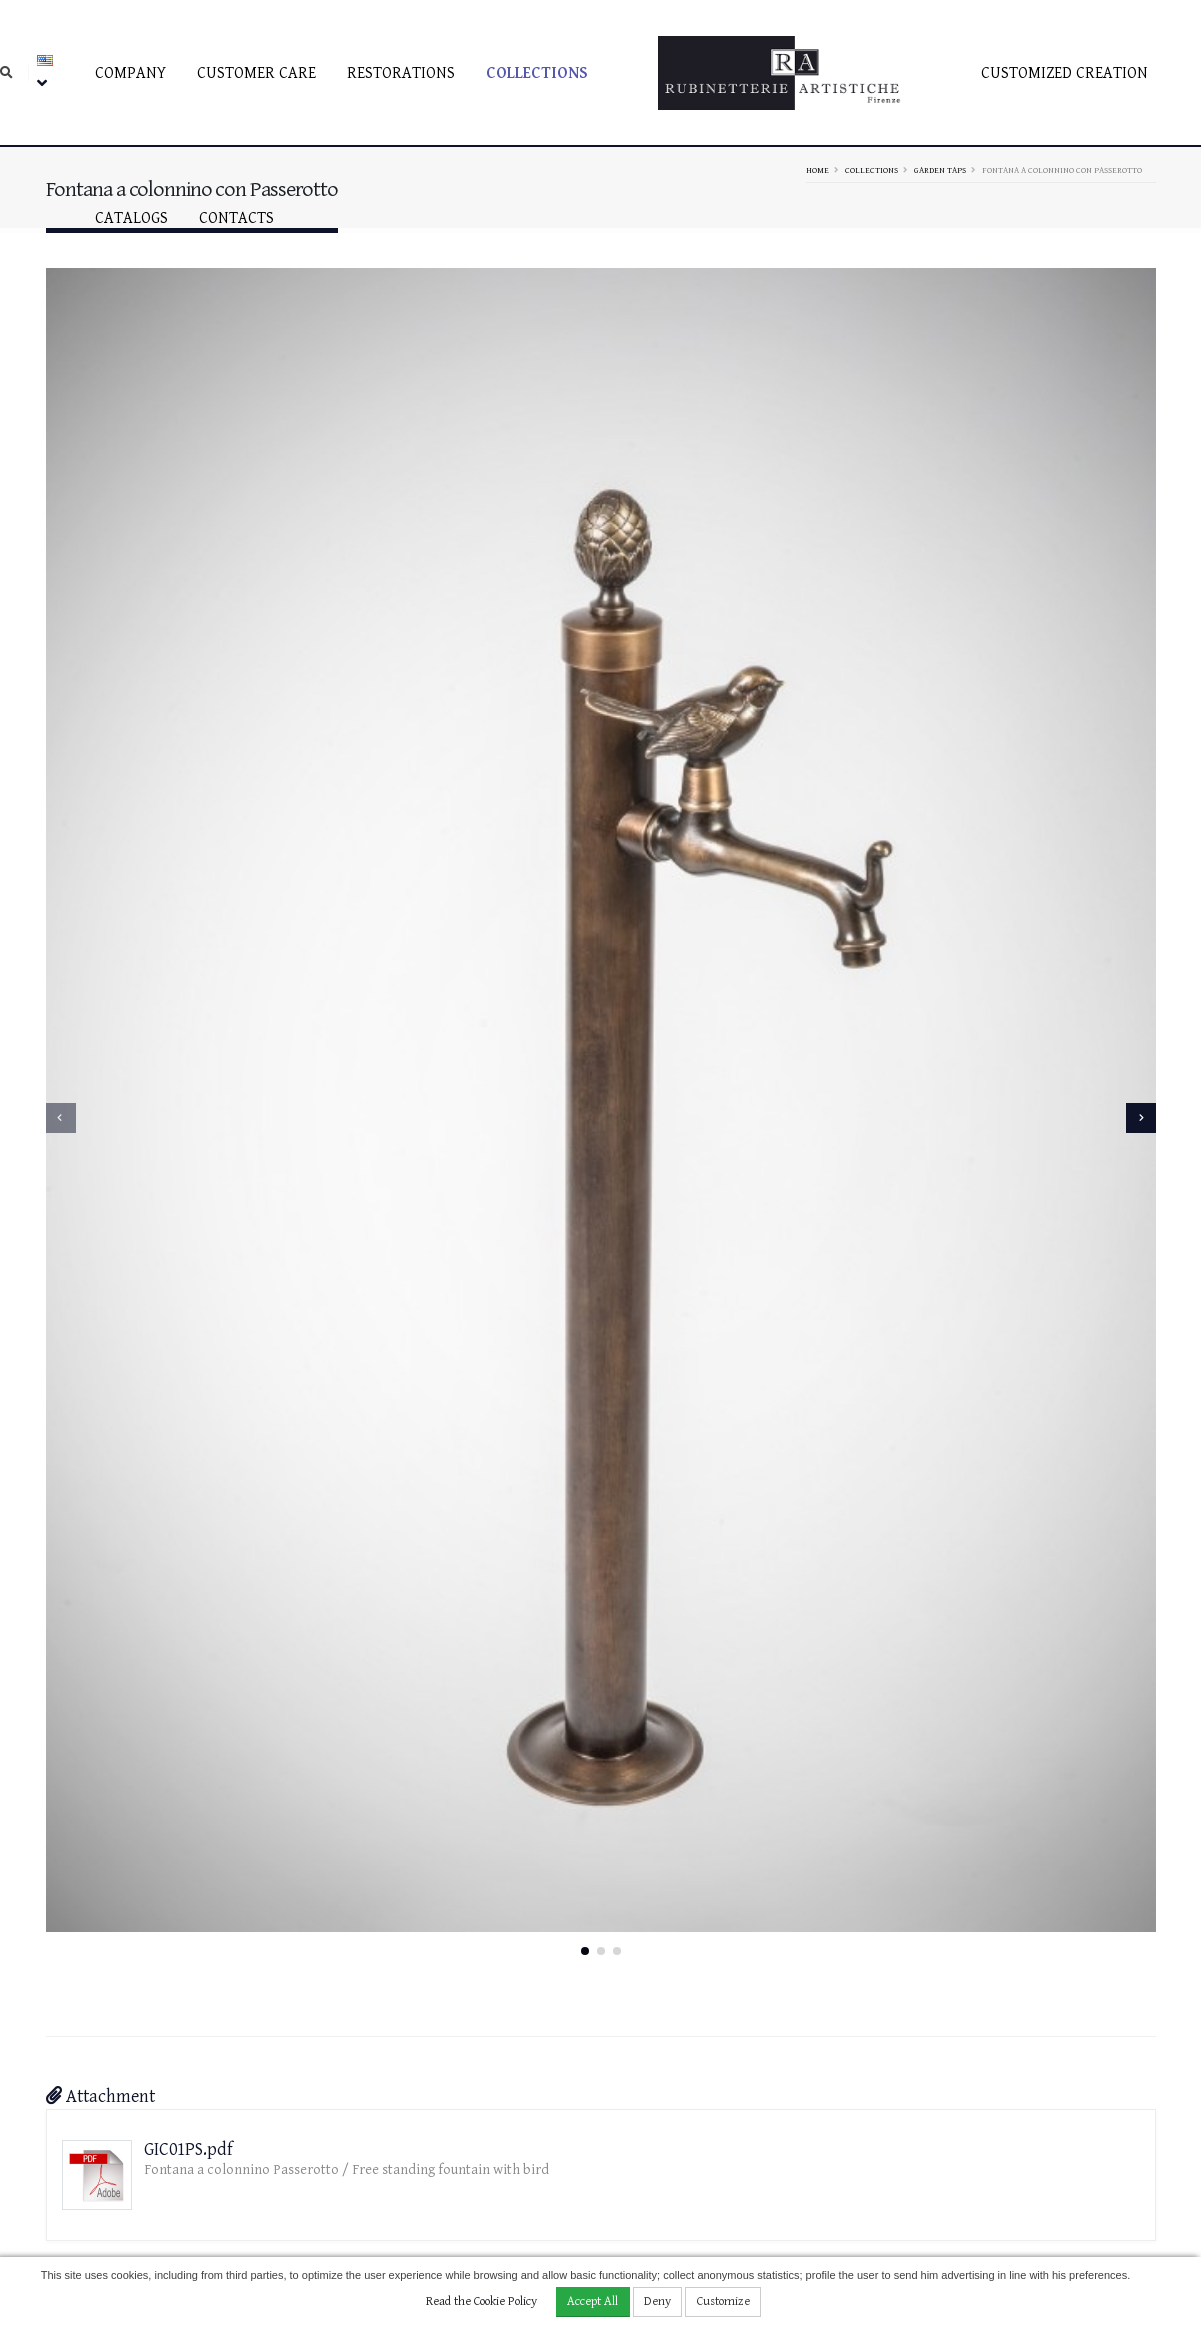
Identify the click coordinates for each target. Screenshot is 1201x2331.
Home (817, 170)
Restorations (401, 73)
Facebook (1024, 2139)
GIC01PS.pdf (188, 1930)
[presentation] (61, 1008)
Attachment (100, 1877)
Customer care (256, 73)
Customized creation (1064, 73)
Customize (723, 2301)
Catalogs (131, 218)
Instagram (1029, 2164)
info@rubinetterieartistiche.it (417, 2183)
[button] (585, 1732)
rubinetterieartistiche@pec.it (606, 2183)
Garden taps (940, 170)
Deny (657, 2301)
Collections (537, 73)
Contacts (236, 218)
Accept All (592, 2301)
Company (130, 73)
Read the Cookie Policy (481, 2301)
